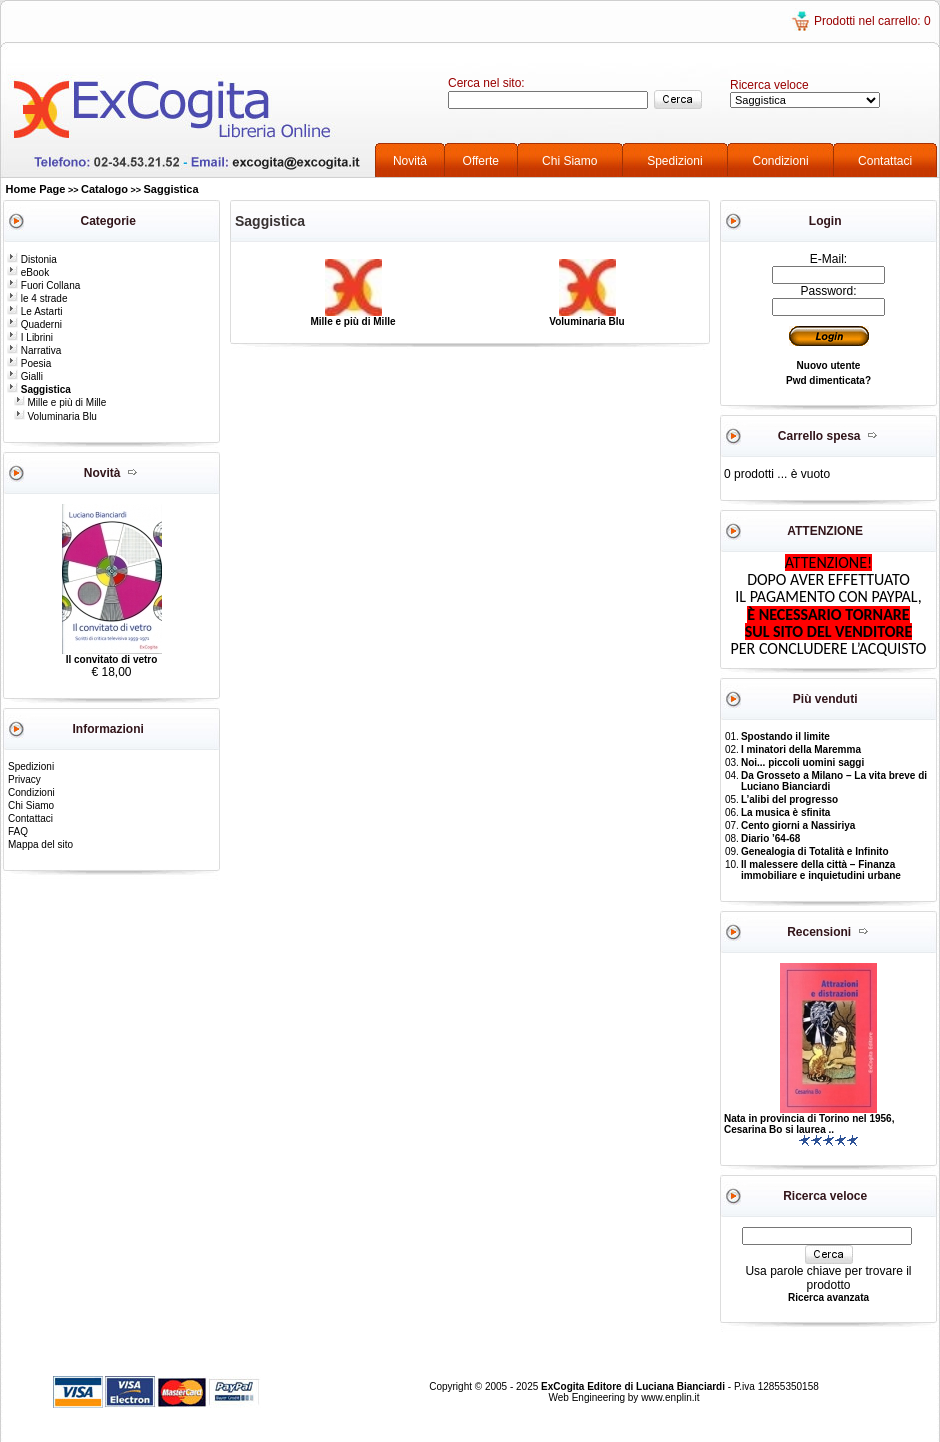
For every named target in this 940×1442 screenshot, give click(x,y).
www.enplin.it (670, 1397)
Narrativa (34, 350)
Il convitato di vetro (112, 659)
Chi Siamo (569, 161)
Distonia (32, 259)
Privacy (24, 779)
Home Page (36, 189)
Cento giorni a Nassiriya (798, 825)
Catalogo (104, 189)
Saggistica (171, 189)
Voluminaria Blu (55, 416)
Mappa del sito (40, 844)
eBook (28, 272)
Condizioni (781, 161)
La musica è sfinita (785, 812)
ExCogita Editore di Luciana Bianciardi (634, 1386)
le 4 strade (37, 298)
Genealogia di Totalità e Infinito (815, 851)
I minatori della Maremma (801, 749)
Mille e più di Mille (60, 402)
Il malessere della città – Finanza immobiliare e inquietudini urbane (821, 870)
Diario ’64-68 (770, 838)
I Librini (30, 337)
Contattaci (885, 161)
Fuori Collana (43, 285)
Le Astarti (34, 311)
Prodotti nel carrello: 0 (872, 21)
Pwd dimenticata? (828, 380)
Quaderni (34, 324)
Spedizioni (674, 161)
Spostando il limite (785, 736)
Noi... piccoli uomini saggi (802, 762)
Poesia (29, 363)
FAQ (18, 831)
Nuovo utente (829, 365)
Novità (410, 161)
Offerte (481, 161)
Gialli (25, 376)
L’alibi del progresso (789, 799)
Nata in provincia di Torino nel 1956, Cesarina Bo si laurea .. (809, 1124)
